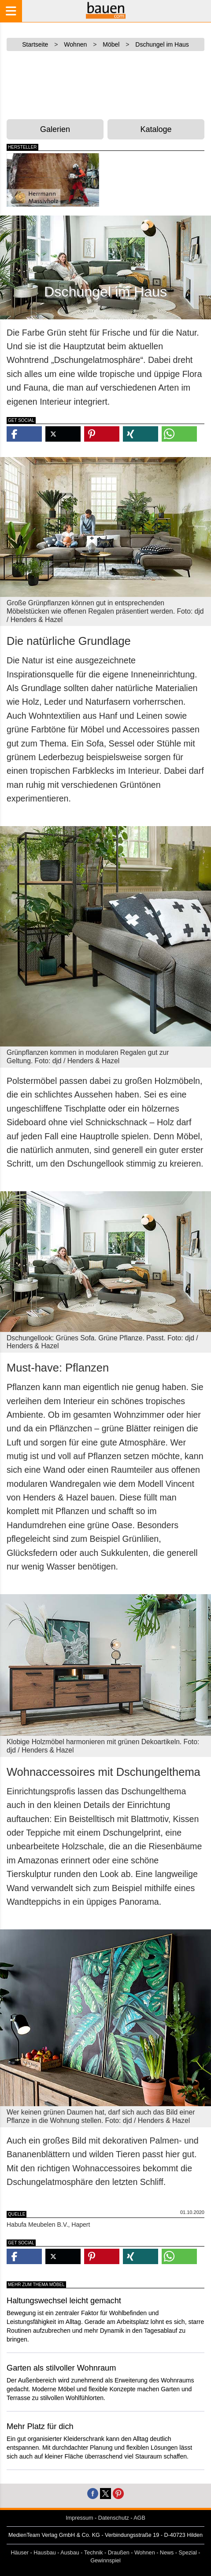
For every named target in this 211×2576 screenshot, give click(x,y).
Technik (93, 2553)
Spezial (188, 2553)
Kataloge (155, 129)
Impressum (79, 2518)
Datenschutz (113, 2518)
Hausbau (44, 2553)
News (167, 2553)
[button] (24, 434)
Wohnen (144, 2553)
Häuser (20, 2553)
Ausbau (69, 2553)
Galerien (55, 129)
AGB (139, 2518)
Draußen (119, 2553)
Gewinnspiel (105, 2561)
